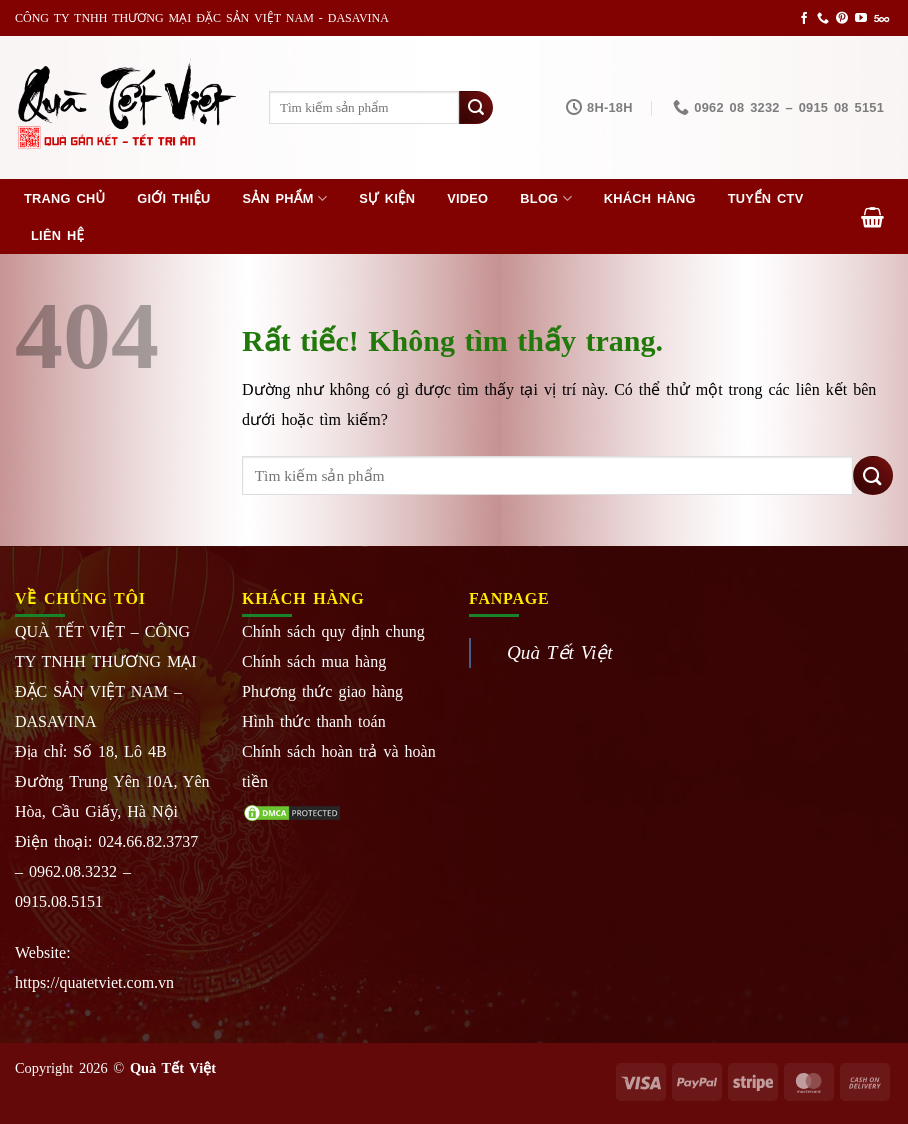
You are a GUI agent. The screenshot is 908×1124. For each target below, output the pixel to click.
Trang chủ (64, 198)
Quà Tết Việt (560, 652)
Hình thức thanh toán (314, 721)
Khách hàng (650, 198)
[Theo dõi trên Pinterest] (842, 19)
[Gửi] (476, 108)
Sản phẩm (285, 198)
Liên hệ (57, 235)
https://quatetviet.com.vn (94, 982)
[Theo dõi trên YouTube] (861, 19)
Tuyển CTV (766, 198)
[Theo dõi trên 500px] (881, 19)
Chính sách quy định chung (333, 631)
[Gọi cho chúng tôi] (823, 19)
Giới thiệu (173, 198)
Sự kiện (387, 198)
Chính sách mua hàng (314, 661)
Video (467, 198)
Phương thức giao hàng (322, 691)
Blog (545, 198)
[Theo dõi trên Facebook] (804, 19)
